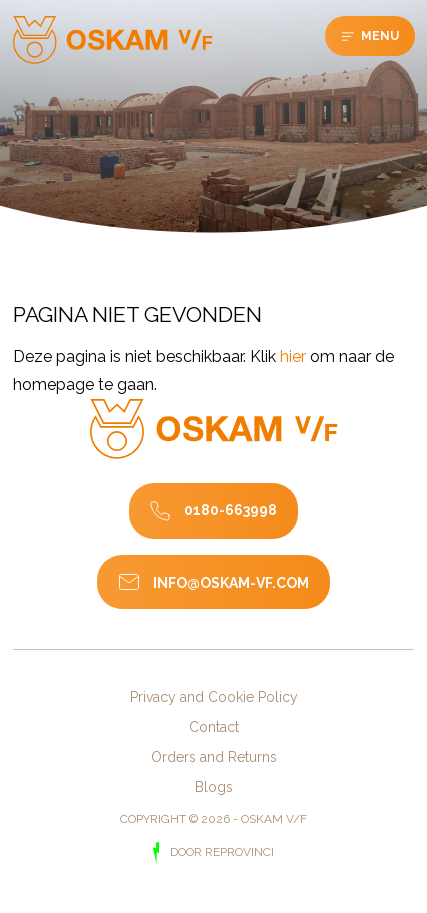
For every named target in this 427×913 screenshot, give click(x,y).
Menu (378, 36)
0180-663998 (230, 510)
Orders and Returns (214, 757)
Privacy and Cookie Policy (214, 697)
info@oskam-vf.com (231, 583)
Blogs (214, 787)
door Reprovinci (220, 852)
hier (293, 356)
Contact (214, 727)
